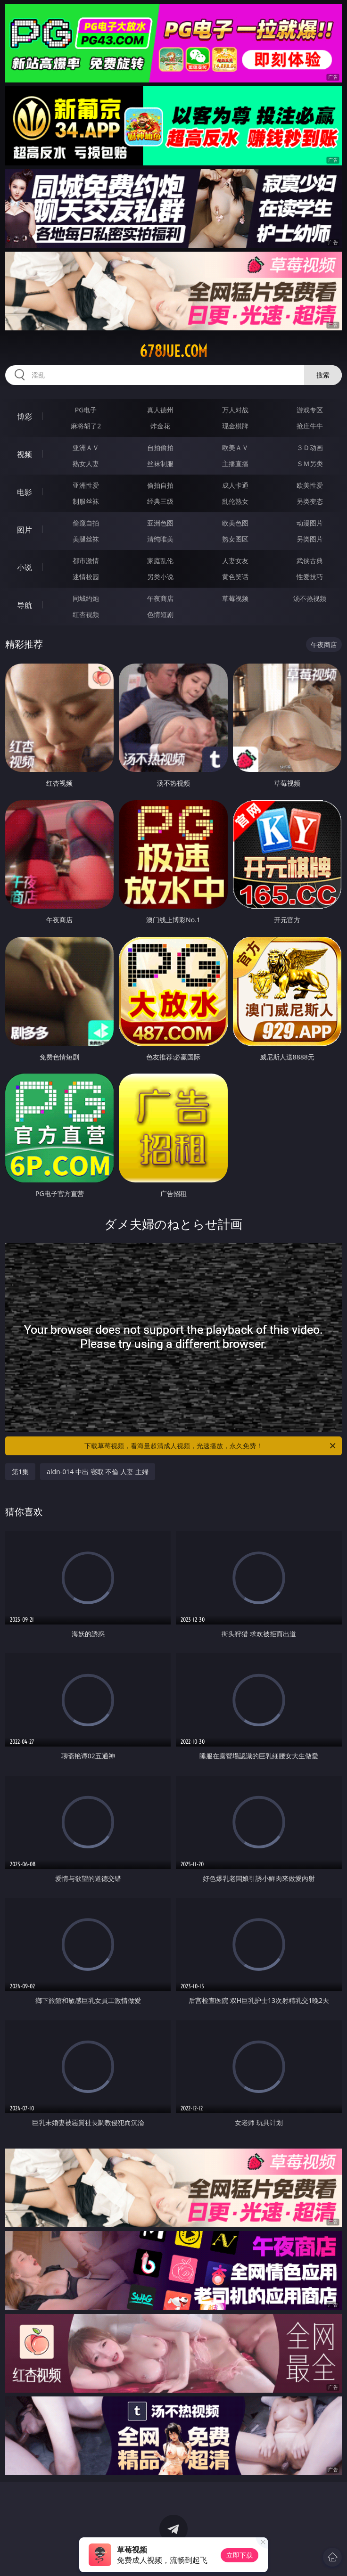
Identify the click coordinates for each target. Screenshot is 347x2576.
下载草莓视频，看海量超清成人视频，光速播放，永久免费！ (210, 1446)
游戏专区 (310, 409)
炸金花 (160, 425)
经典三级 (160, 501)
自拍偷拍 (160, 447)
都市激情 (86, 560)
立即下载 (239, 2555)
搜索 (323, 374)
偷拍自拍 (160, 485)
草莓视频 (235, 598)
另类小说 (160, 576)
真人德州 (160, 409)
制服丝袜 (86, 501)
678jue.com (173, 351)
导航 (24, 605)
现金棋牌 (235, 425)
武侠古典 (310, 560)
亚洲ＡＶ (86, 447)
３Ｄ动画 (310, 447)
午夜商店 (160, 598)
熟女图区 (235, 538)
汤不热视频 (309, 598)
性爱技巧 (310, 576)
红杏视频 (86, 614)
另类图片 (310, 538)
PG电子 (86, 409)
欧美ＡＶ (235, 447)
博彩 (24, 416)
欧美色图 (235, 522)
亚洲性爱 (86, 485)
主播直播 (235, 463)
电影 (24, 492)
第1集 (20, 1471)
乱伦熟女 (235, 501)
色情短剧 (160, 614)
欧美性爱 (310, 485)
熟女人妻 (86, 463)
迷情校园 (86, 576)
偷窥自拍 (86, 522)
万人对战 (235, 409)
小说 (24, 567)
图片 (24, 530)
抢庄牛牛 (310, 425)
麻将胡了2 (86, 425)
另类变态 (310, 501)
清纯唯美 (160, 538)
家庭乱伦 (160, 560)
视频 (24, 454)
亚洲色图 (160, 522)
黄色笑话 (235, 576)
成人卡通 (235, 485)
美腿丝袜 (86, 538)
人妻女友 (235, 560)
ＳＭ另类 (310, 463)
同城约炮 (86, 598)
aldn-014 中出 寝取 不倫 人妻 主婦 (97, 1471)
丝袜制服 (160, 463)
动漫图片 (310, 522)
